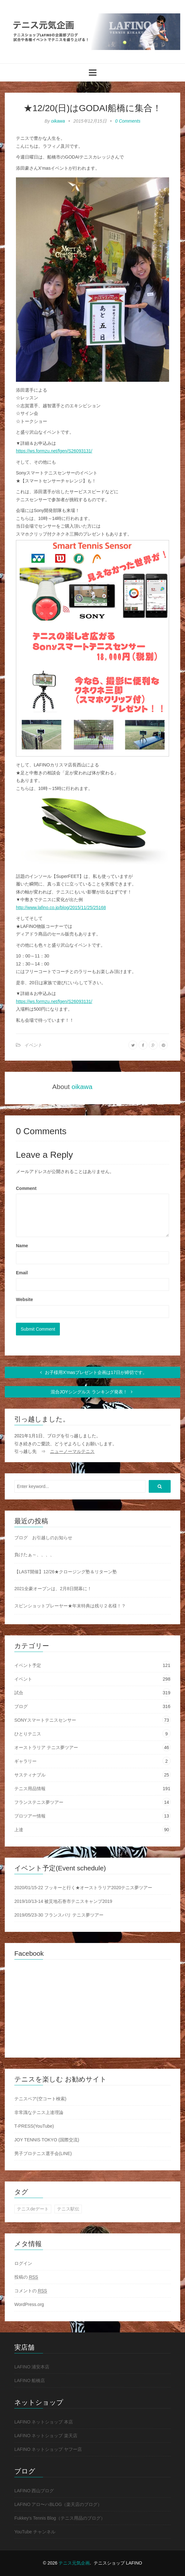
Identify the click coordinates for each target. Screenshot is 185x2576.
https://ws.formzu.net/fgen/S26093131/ (54, 450)
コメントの (30, 2291)
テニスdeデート (33, 2208)
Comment (26, 1188)
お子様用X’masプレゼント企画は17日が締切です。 (92, 1372)
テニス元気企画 (74, 2562)
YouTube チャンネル (34, 2531)
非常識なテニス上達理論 (38, 2112)
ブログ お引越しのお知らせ (43, 1537)
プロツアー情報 (30, 1815)
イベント (33, 1045)
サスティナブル (30, 1774)
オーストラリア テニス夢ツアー (46, 1747)
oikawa (58, 121)
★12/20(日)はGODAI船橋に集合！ (92, 108)
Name (22, 1245)
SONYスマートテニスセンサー (45, 1720)
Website (24, 1299)
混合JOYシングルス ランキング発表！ (92, 1391)
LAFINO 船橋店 (29, 2380)
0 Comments (127, 121)
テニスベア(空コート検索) (40, 2098)
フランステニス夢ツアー (38, 1802)
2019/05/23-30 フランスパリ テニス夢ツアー (58, 1915)
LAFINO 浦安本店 (31, 2366)
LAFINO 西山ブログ (34, 2490)
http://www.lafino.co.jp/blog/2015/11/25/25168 (61, 907)
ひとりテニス (27, 1733)
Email (22, 1272)
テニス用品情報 (30, 1788)
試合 (18, 1692)
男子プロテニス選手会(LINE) (43, 2153)
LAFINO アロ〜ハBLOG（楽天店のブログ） (58, 2504)
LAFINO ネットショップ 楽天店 (45, 2435)
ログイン (23, 2263)
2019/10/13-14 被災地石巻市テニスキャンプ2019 (63, 1901)
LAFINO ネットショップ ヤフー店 (48, 2449)
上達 (18, 1829)
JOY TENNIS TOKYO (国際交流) (46, 2139)
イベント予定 (27, 1665)
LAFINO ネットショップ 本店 (43, 2421)
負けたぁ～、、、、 (34, 1554)
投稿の (26, 2277)
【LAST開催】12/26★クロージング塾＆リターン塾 (65, 1571)
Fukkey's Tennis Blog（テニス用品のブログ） (59, 2518)
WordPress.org (29, 2304)
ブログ (21, 1706)
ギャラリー (25, 1761)
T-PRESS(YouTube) (34, 2126)
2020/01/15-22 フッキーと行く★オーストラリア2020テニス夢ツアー (83, 1887)
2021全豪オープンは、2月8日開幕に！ (53, 1588)
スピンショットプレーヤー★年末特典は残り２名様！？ (70, 1605)
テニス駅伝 (68, 2208)
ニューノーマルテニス (72, 1451)
